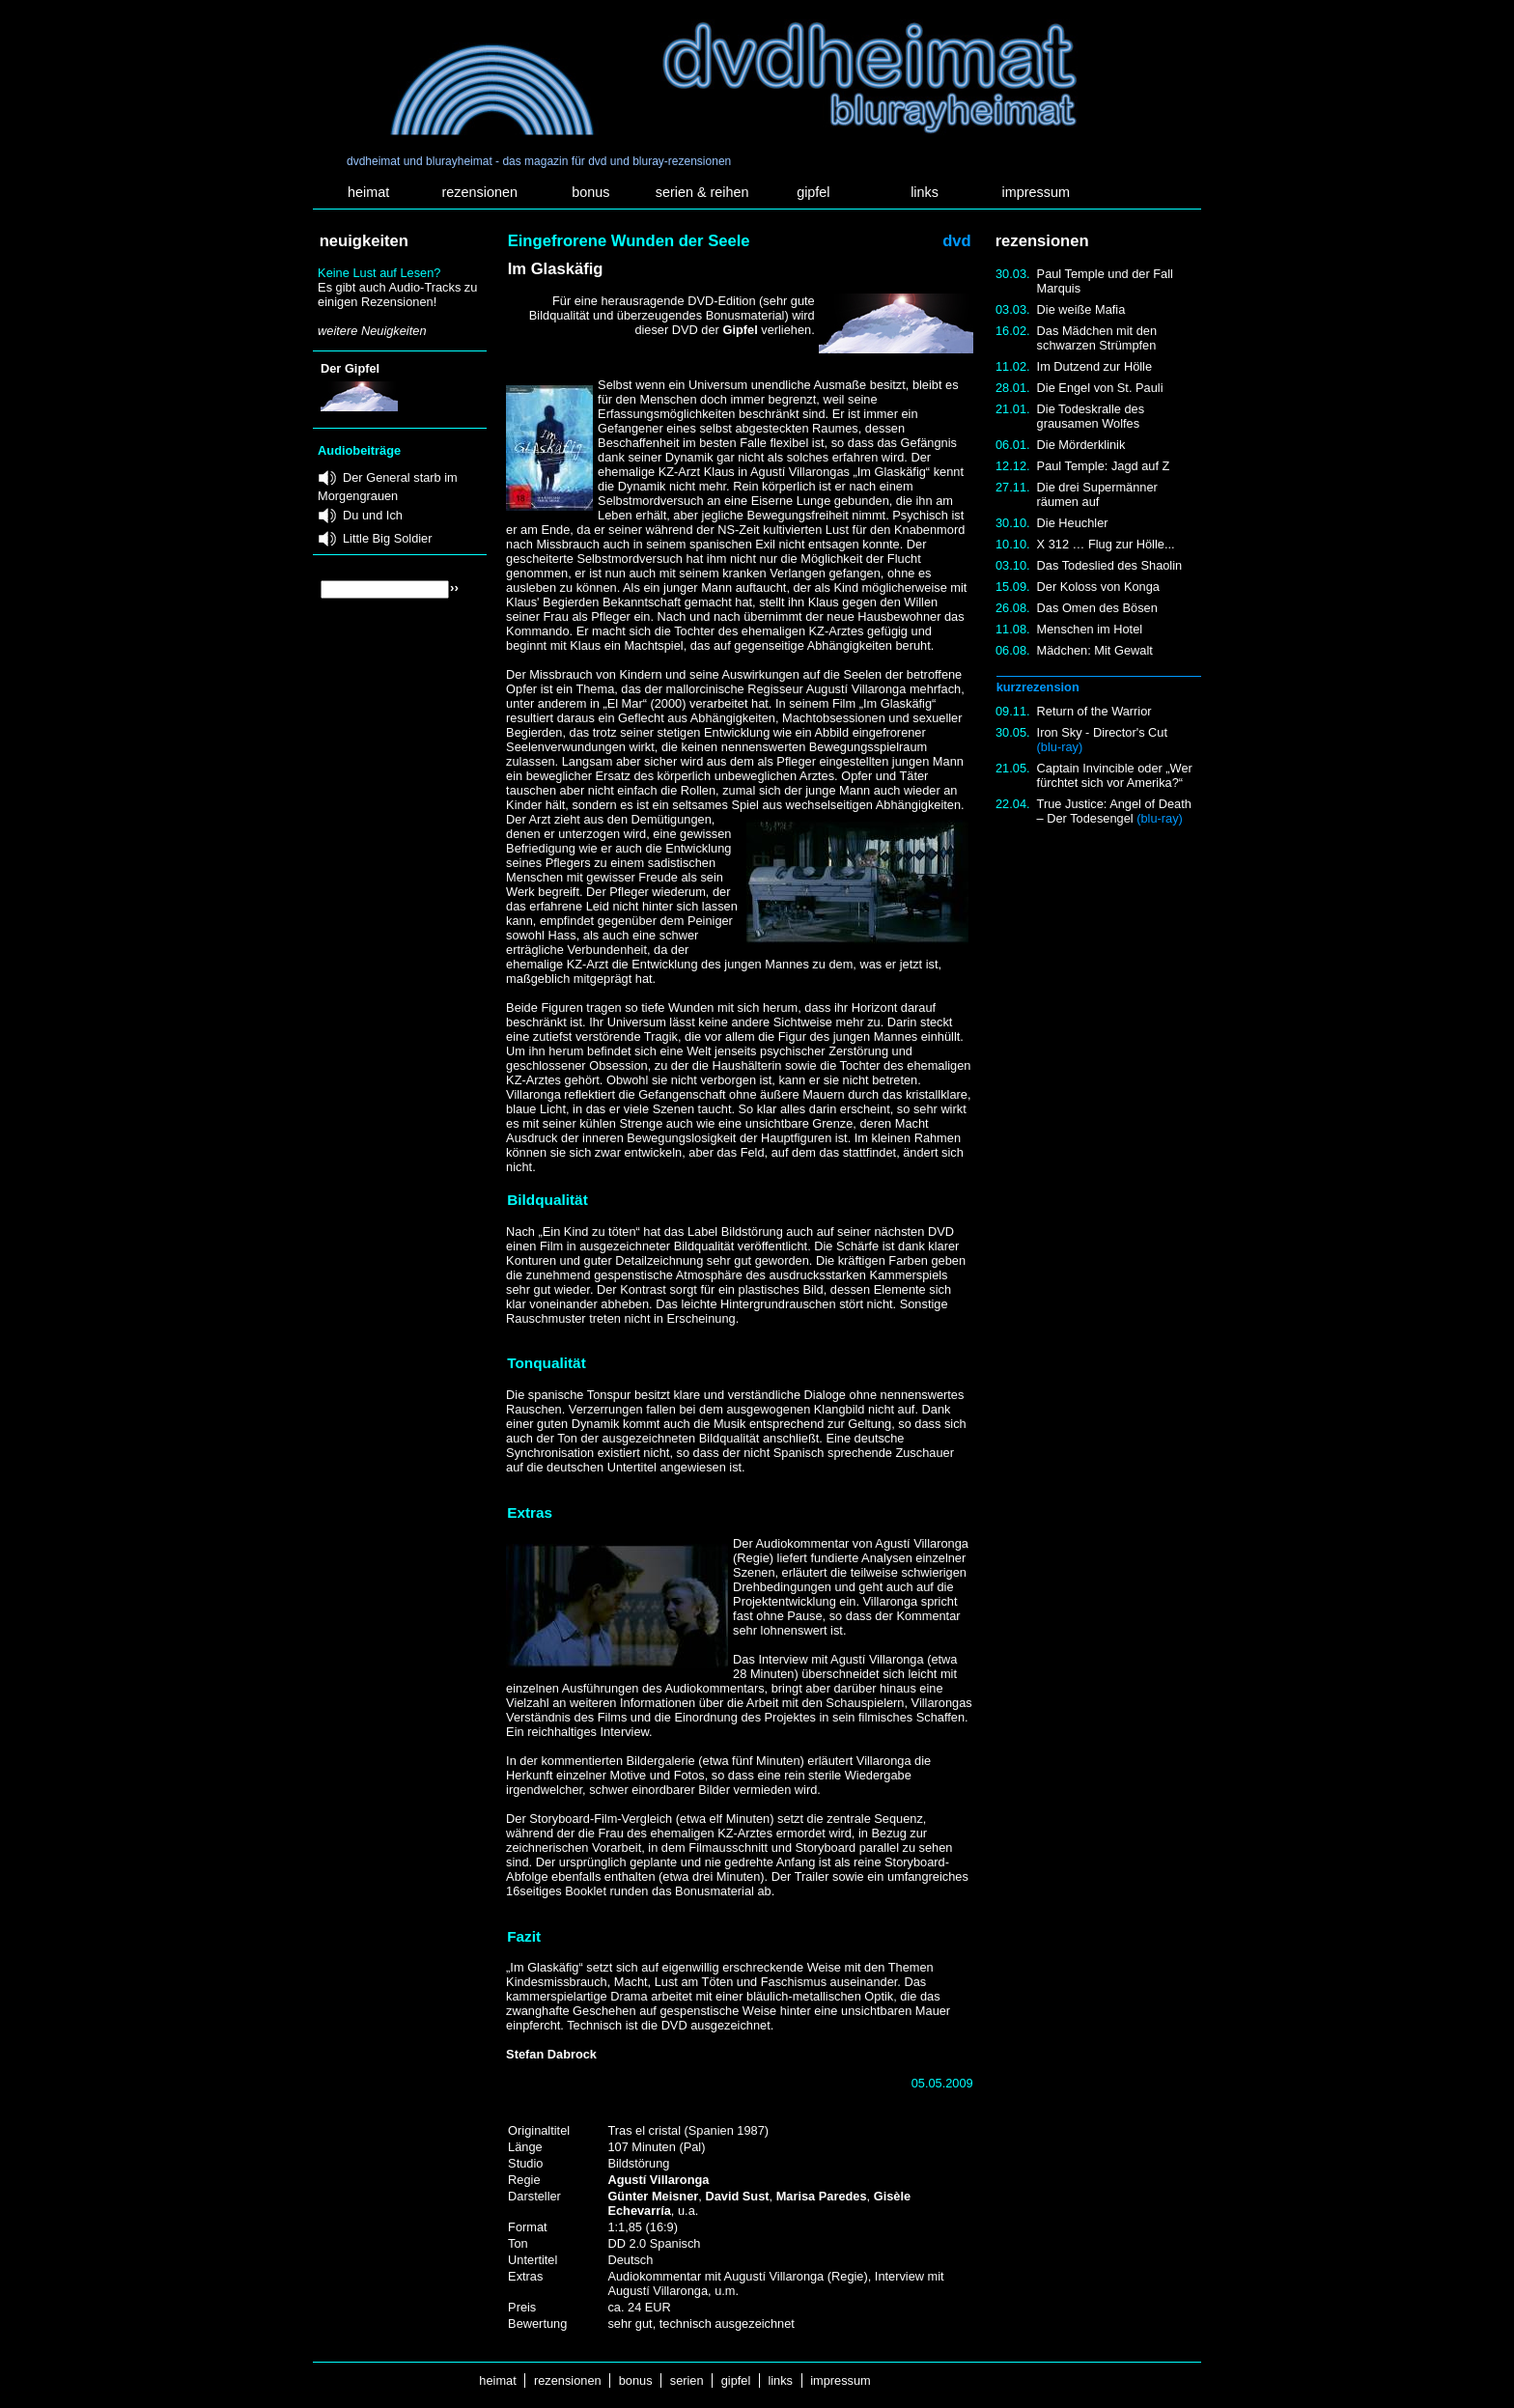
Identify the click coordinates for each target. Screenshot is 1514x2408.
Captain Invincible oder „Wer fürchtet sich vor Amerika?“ (1114, 775)
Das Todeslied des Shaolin (1110, 565)
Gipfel (739, 329)
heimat (368, 192)
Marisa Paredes (821, 2196)
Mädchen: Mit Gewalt (1095, 650)
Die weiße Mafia (1081, 309)
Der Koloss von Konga (1098, 586)
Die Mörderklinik (1081, 444)
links (925, 192)
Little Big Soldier (387, 538)
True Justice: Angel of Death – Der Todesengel (1114, 811)
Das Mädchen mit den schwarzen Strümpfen (1097, 337)
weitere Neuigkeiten (372, 330)
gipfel (813, 192)
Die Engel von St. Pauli (1100, 387)
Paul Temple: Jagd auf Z (1103, 466)
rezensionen (480, 192)
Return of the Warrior (1094, 711)
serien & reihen (702, 192)
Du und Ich (373, 515)
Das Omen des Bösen (1097, 608)
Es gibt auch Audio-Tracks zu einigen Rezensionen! (397, 294)
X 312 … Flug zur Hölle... (1106, 544)
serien (686, 2380)
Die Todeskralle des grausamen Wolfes (1090, 416)
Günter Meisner (652, 2196)
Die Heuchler (1072, 523)
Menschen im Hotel (1090, 629)
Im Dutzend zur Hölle (1094, 366)
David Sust (737, 2196)
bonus (590, 192)
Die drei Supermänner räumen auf (1097, 494)
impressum (1036, 192)
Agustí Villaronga (658, 2179)
